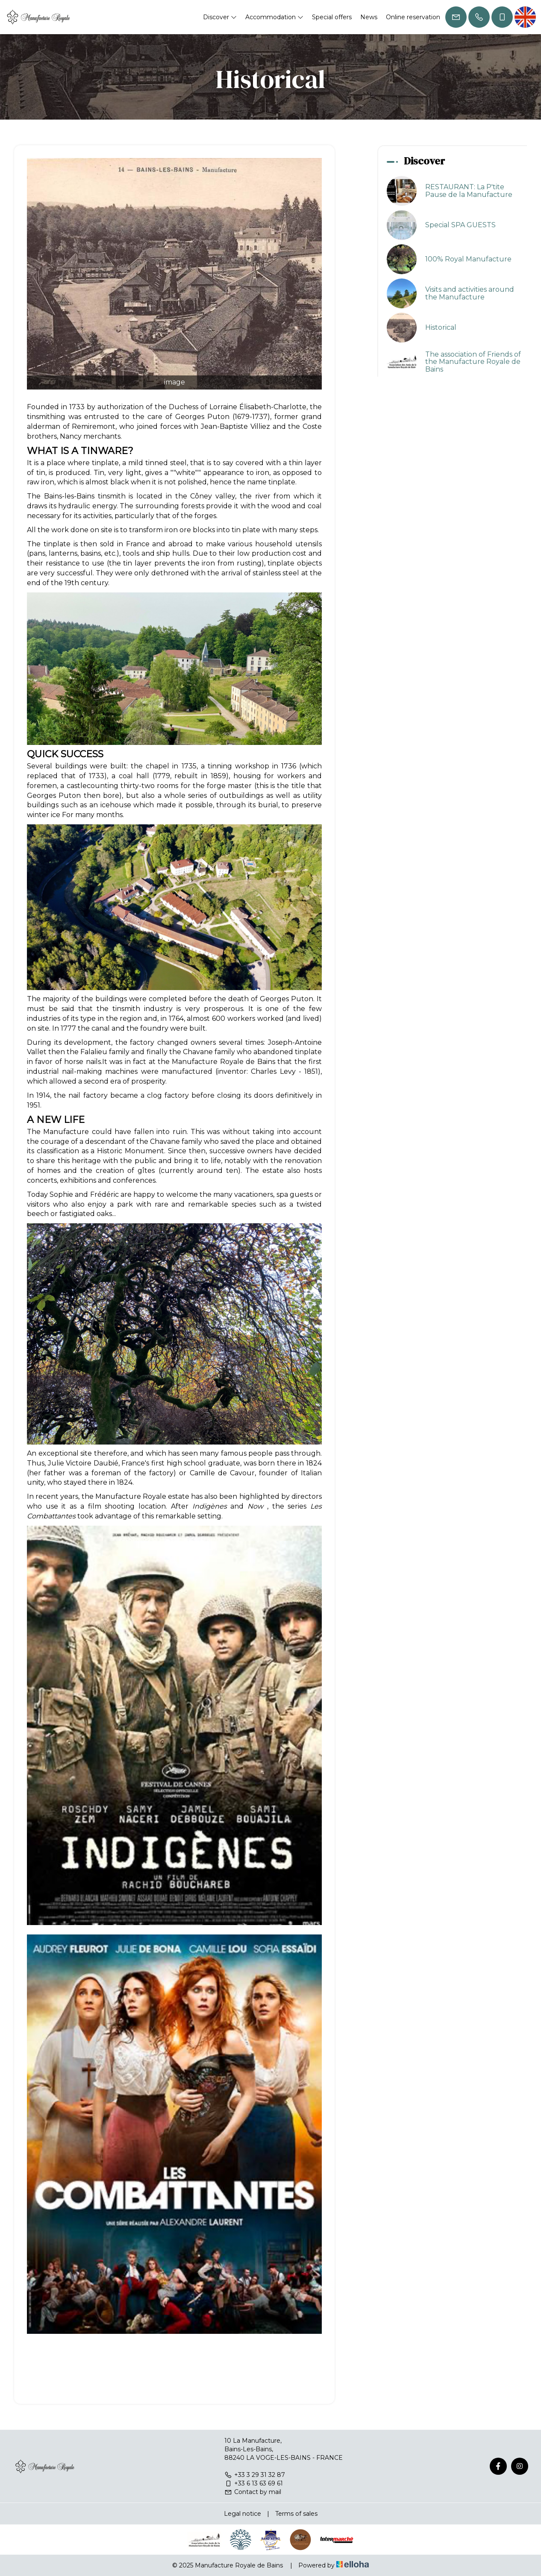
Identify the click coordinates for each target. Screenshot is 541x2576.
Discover (220, 17)
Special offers (332, 17)
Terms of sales (296, 2513)
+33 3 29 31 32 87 (254, 2475)
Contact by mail (252, 2492)
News (368, 17)
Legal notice (242, 2513)
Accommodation (274, 17)
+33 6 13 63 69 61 (253, 2483)
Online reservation (413, 17)
